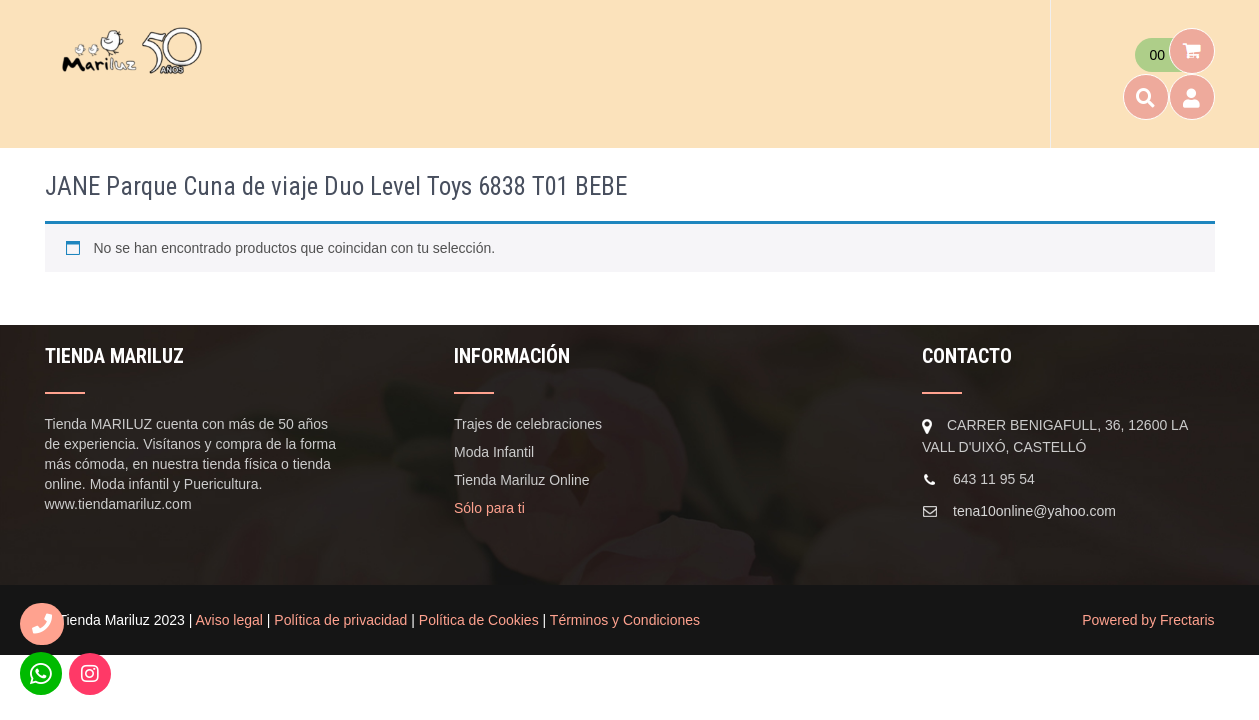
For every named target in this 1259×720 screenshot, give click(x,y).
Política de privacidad (340, 620)
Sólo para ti (489, 508)
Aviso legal (228, 620)
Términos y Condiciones (625, 620)
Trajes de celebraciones (528, 424)
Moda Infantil (494, 452)
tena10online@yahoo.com (1034, 511)
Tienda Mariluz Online (522, 480)
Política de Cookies (479, 620)
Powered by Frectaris (1148, 620)
